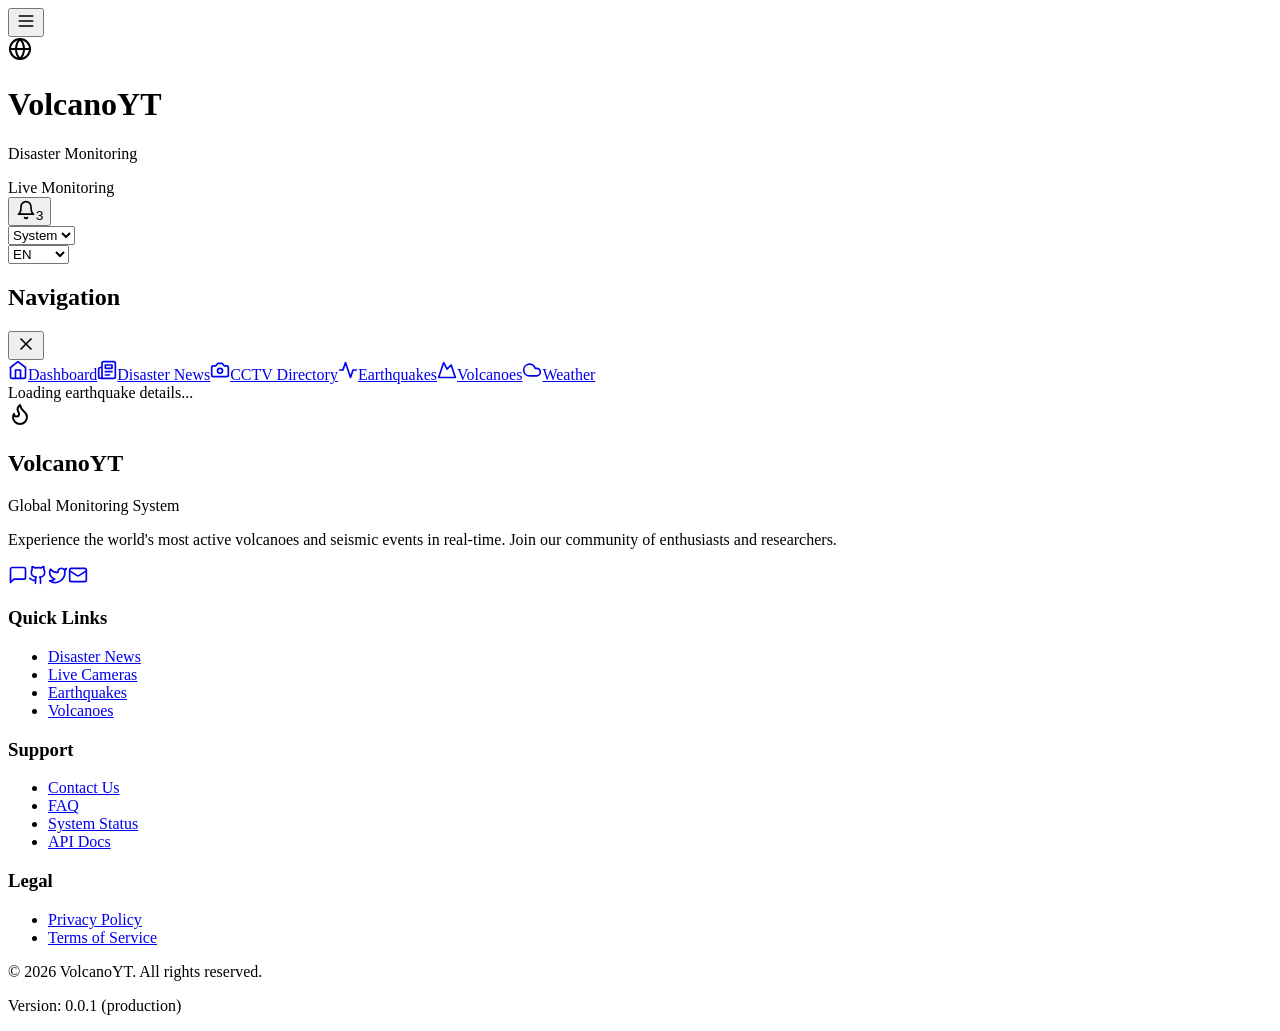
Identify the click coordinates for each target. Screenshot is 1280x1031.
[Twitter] (58, 579)
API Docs (79, 841)
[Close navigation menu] (26, 345)
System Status (93, 823)
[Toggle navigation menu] (26, 22)
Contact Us (84, 787)
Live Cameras (92, 674)
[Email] (78, 579)
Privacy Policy (95, 919)
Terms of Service (102, 937)
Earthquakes (87, 692)
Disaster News (94, 656)
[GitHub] (38, 579)
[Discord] (18, 579)
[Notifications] (29, 211)
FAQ (63, 805)
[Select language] (38, 254)
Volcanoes (80, 710)
